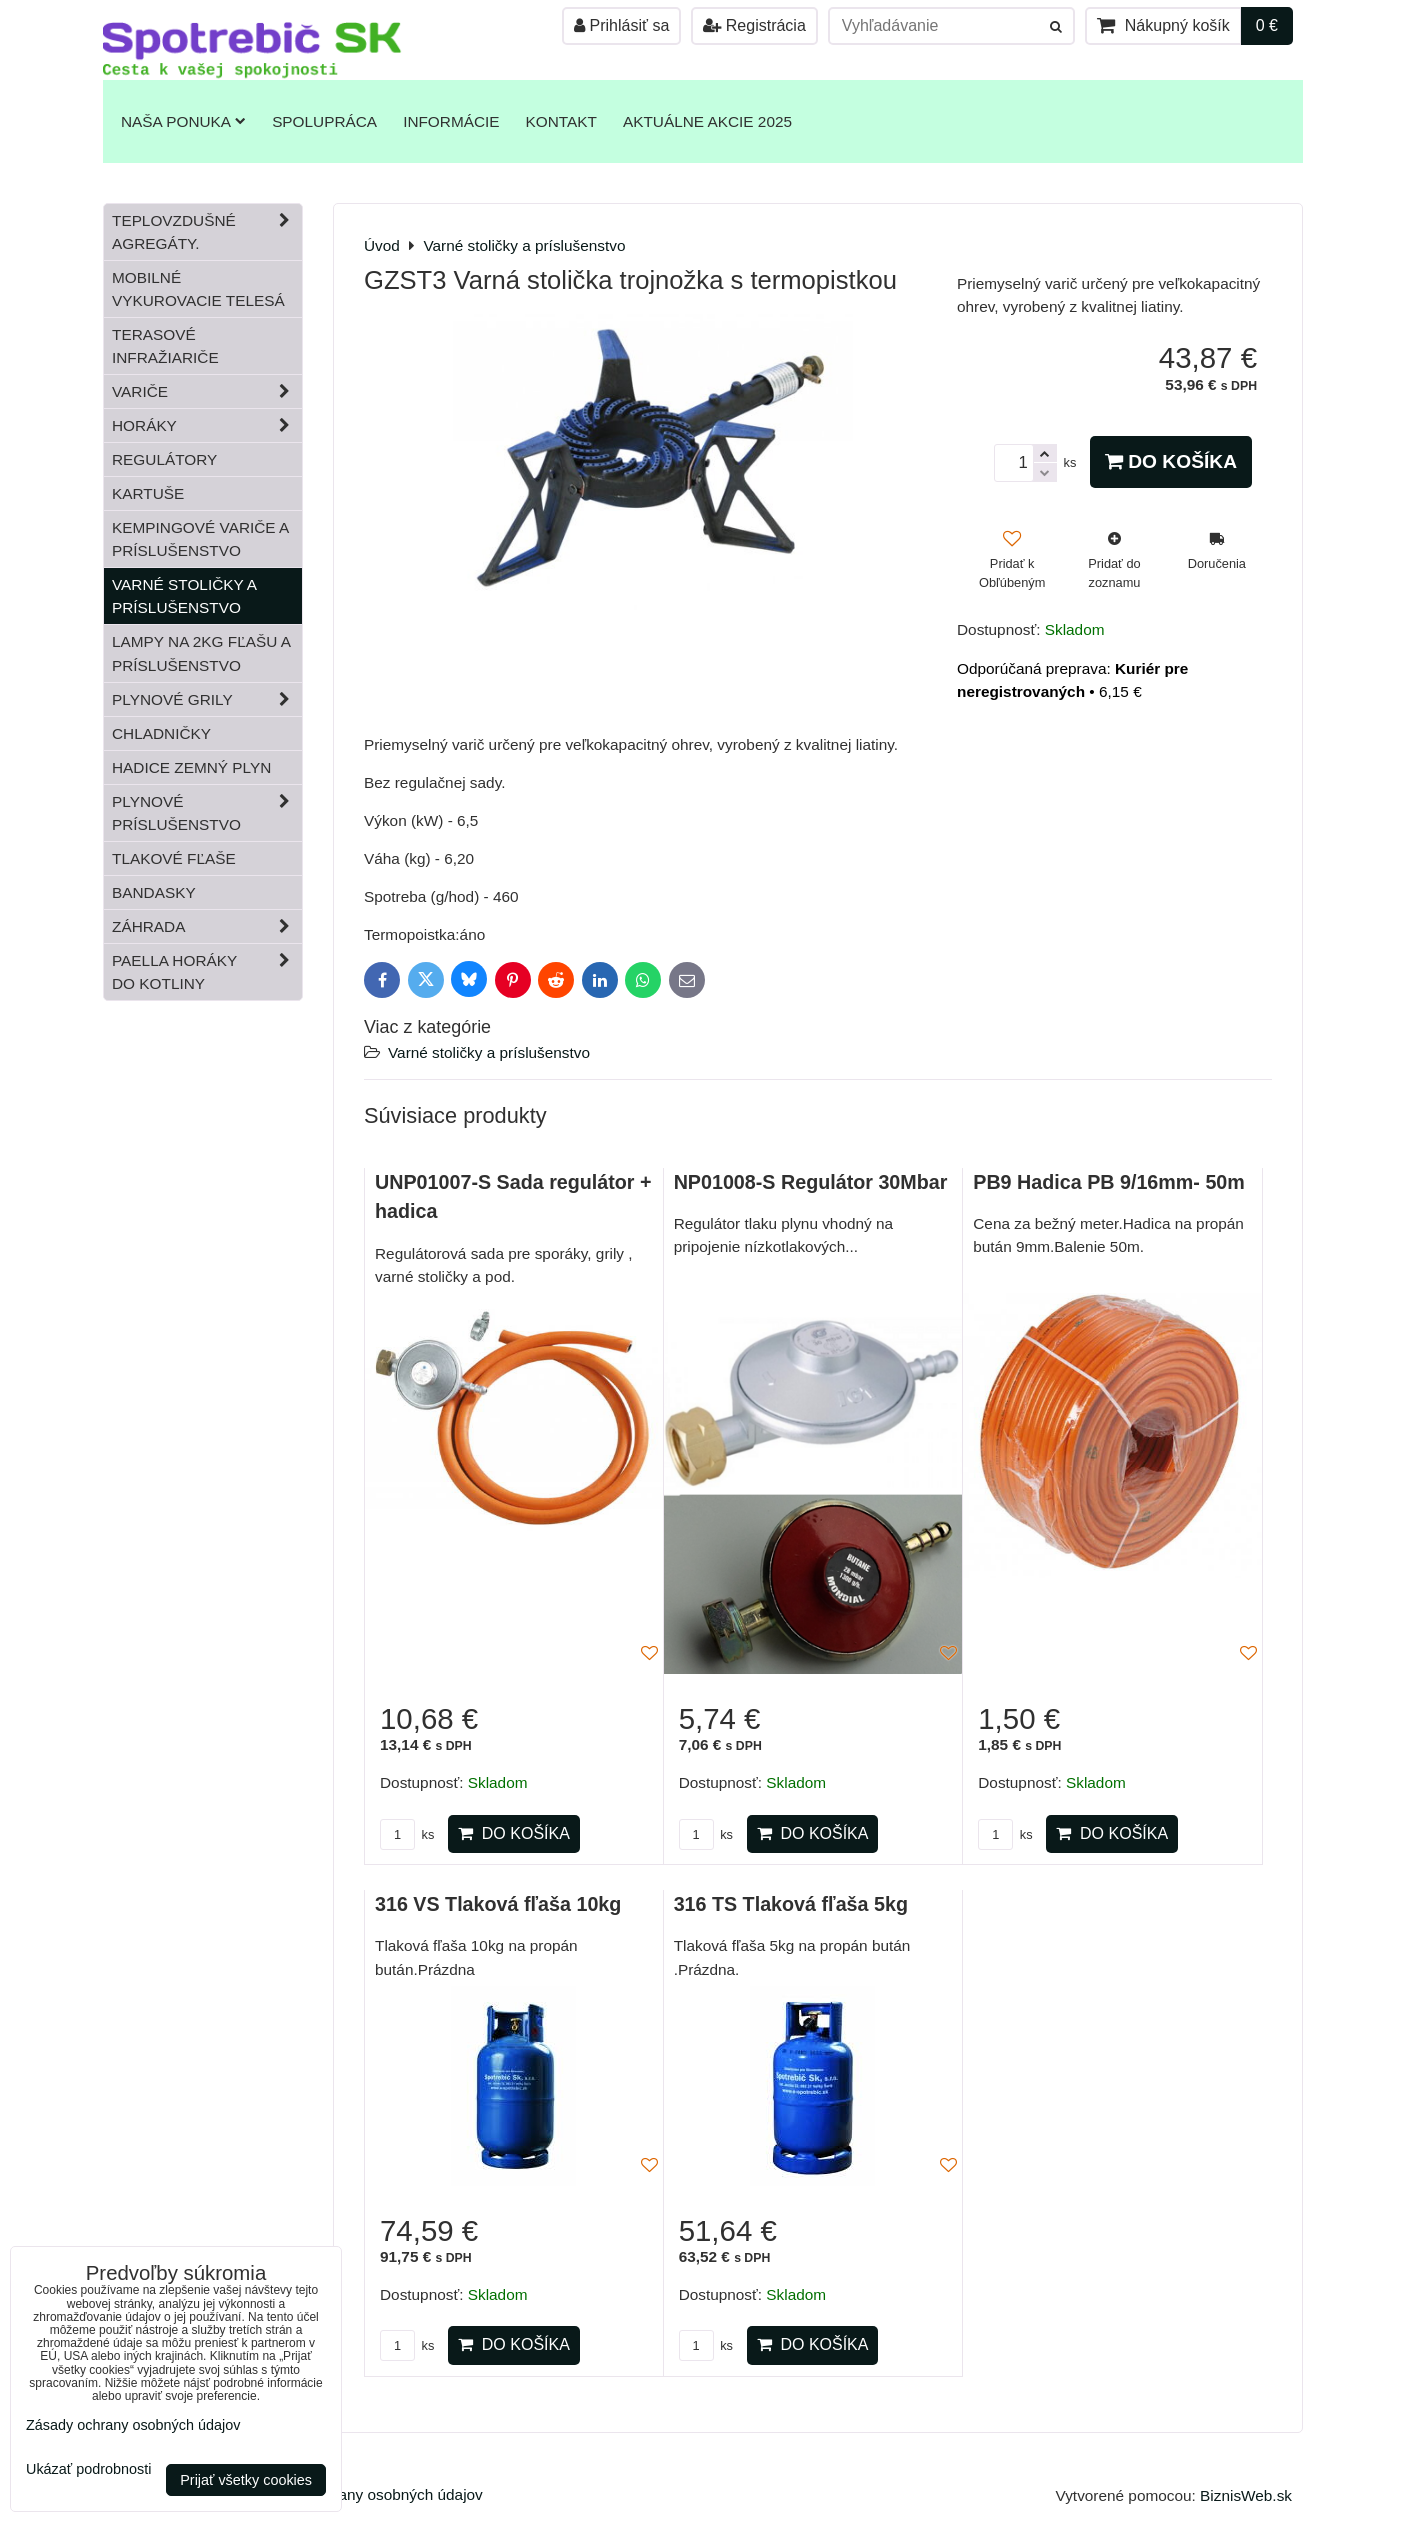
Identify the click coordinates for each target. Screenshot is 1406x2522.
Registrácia (754, 25)
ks (407, 1834)
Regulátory (164, 459)
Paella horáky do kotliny (207, 972)
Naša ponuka (183, 121)
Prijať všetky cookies (246, 2480)
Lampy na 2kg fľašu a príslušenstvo (201, 653)
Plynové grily (207, 699)
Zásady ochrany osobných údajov (368, 2494)
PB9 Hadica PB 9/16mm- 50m (1109, 1182)
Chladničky (161, 733)
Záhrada (207, 926)
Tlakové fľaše (174, 858)
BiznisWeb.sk (1246, 2495)
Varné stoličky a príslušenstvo (489, 1052)
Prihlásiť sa (621, 25)
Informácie (451, 121)
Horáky (207, 425)
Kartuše (148, 493)
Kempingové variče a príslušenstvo (200, 539)
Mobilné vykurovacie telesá (198, 289)
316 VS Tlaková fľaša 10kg (498, 1904)
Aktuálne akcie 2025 (707, 121)
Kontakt (561, 121)
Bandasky (154, 892)
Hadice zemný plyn (191, 767)
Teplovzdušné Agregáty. (207, 232)
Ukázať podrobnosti (88, 2469)
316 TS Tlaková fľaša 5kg (791, 1904)
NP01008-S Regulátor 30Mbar (811, 1182)
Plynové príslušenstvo (207, 813)
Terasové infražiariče (165, 346)
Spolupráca (324, 121)
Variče (207, 391)
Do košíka (1171, 461)
